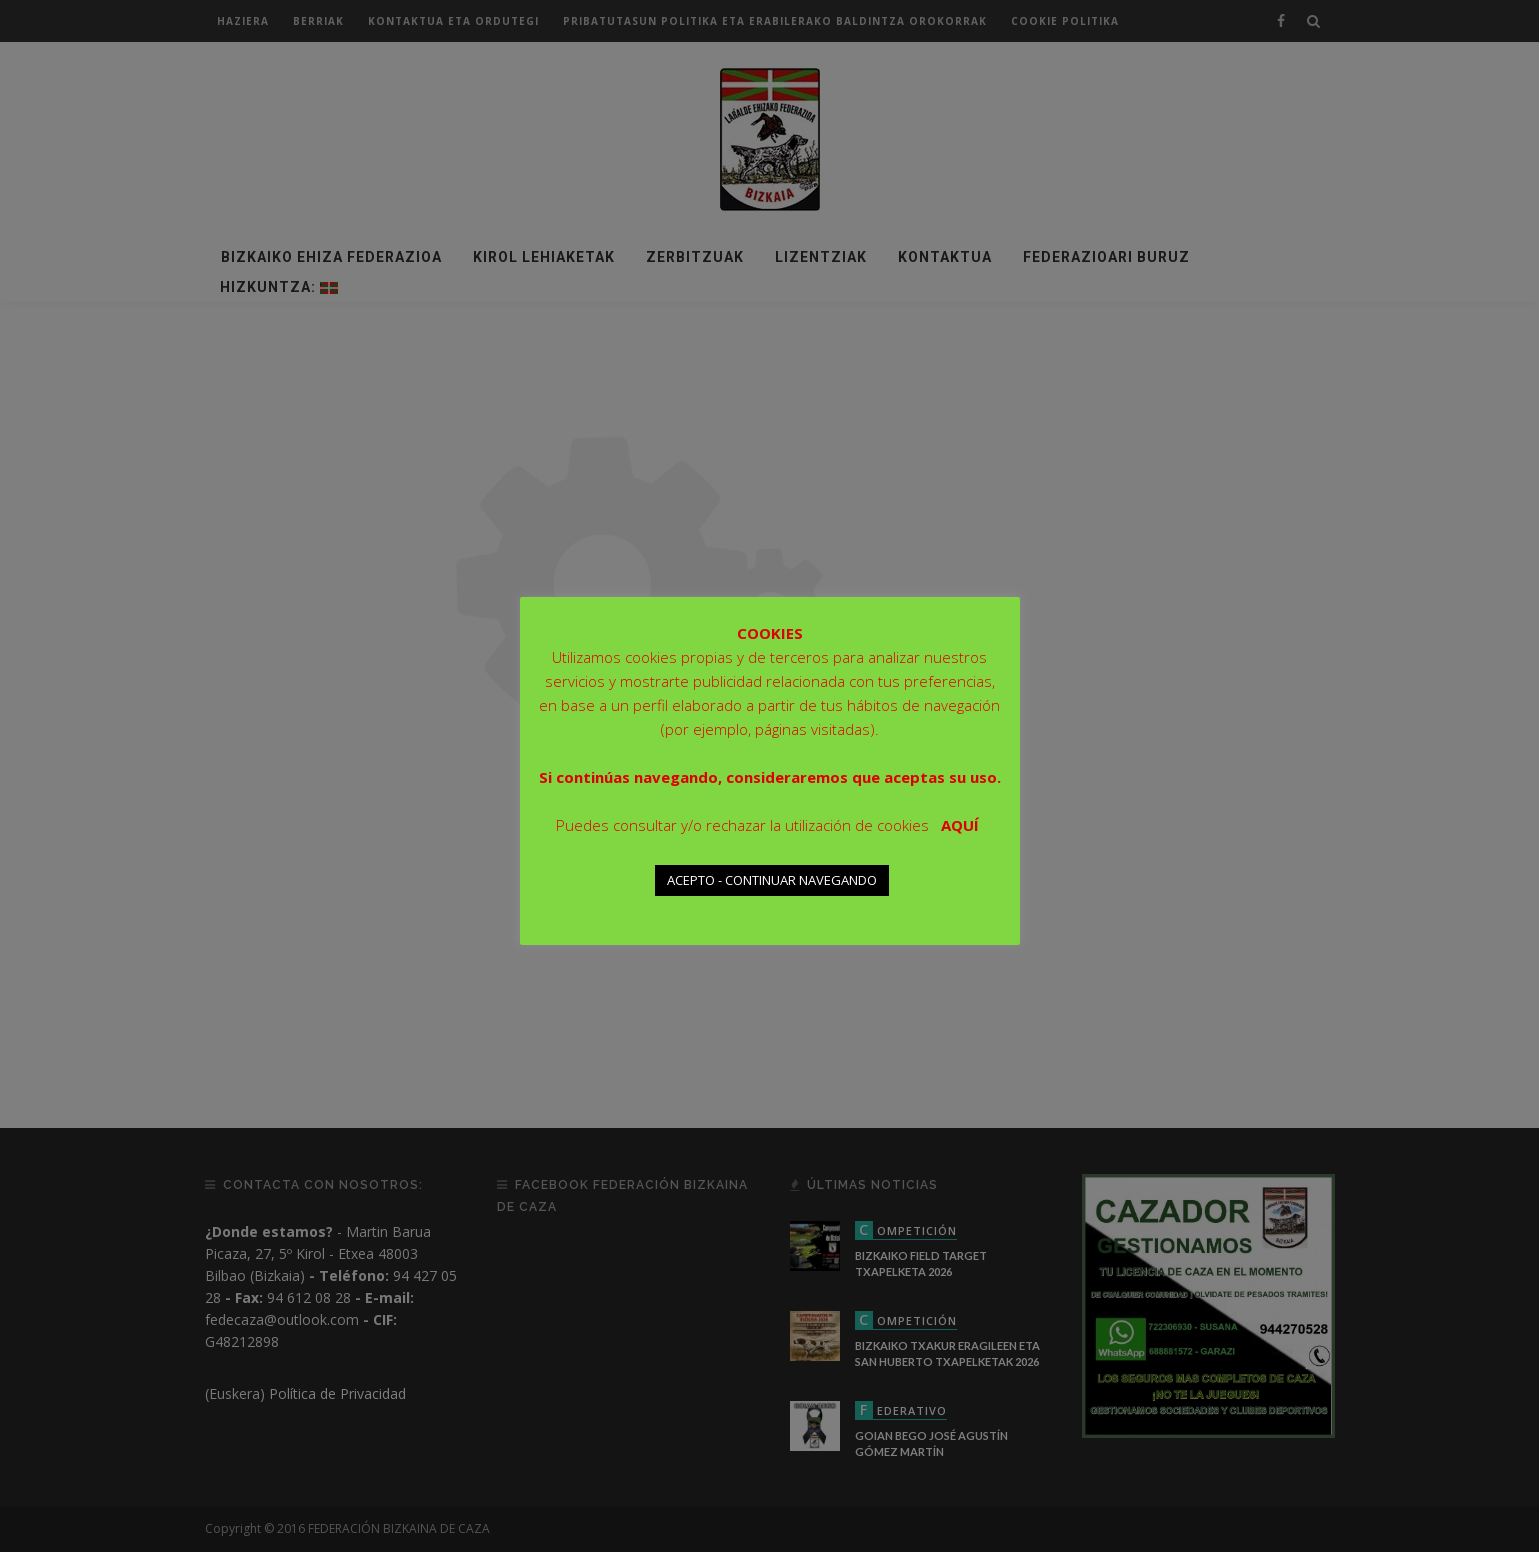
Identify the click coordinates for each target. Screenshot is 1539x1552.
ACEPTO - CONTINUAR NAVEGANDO (772, 880)
